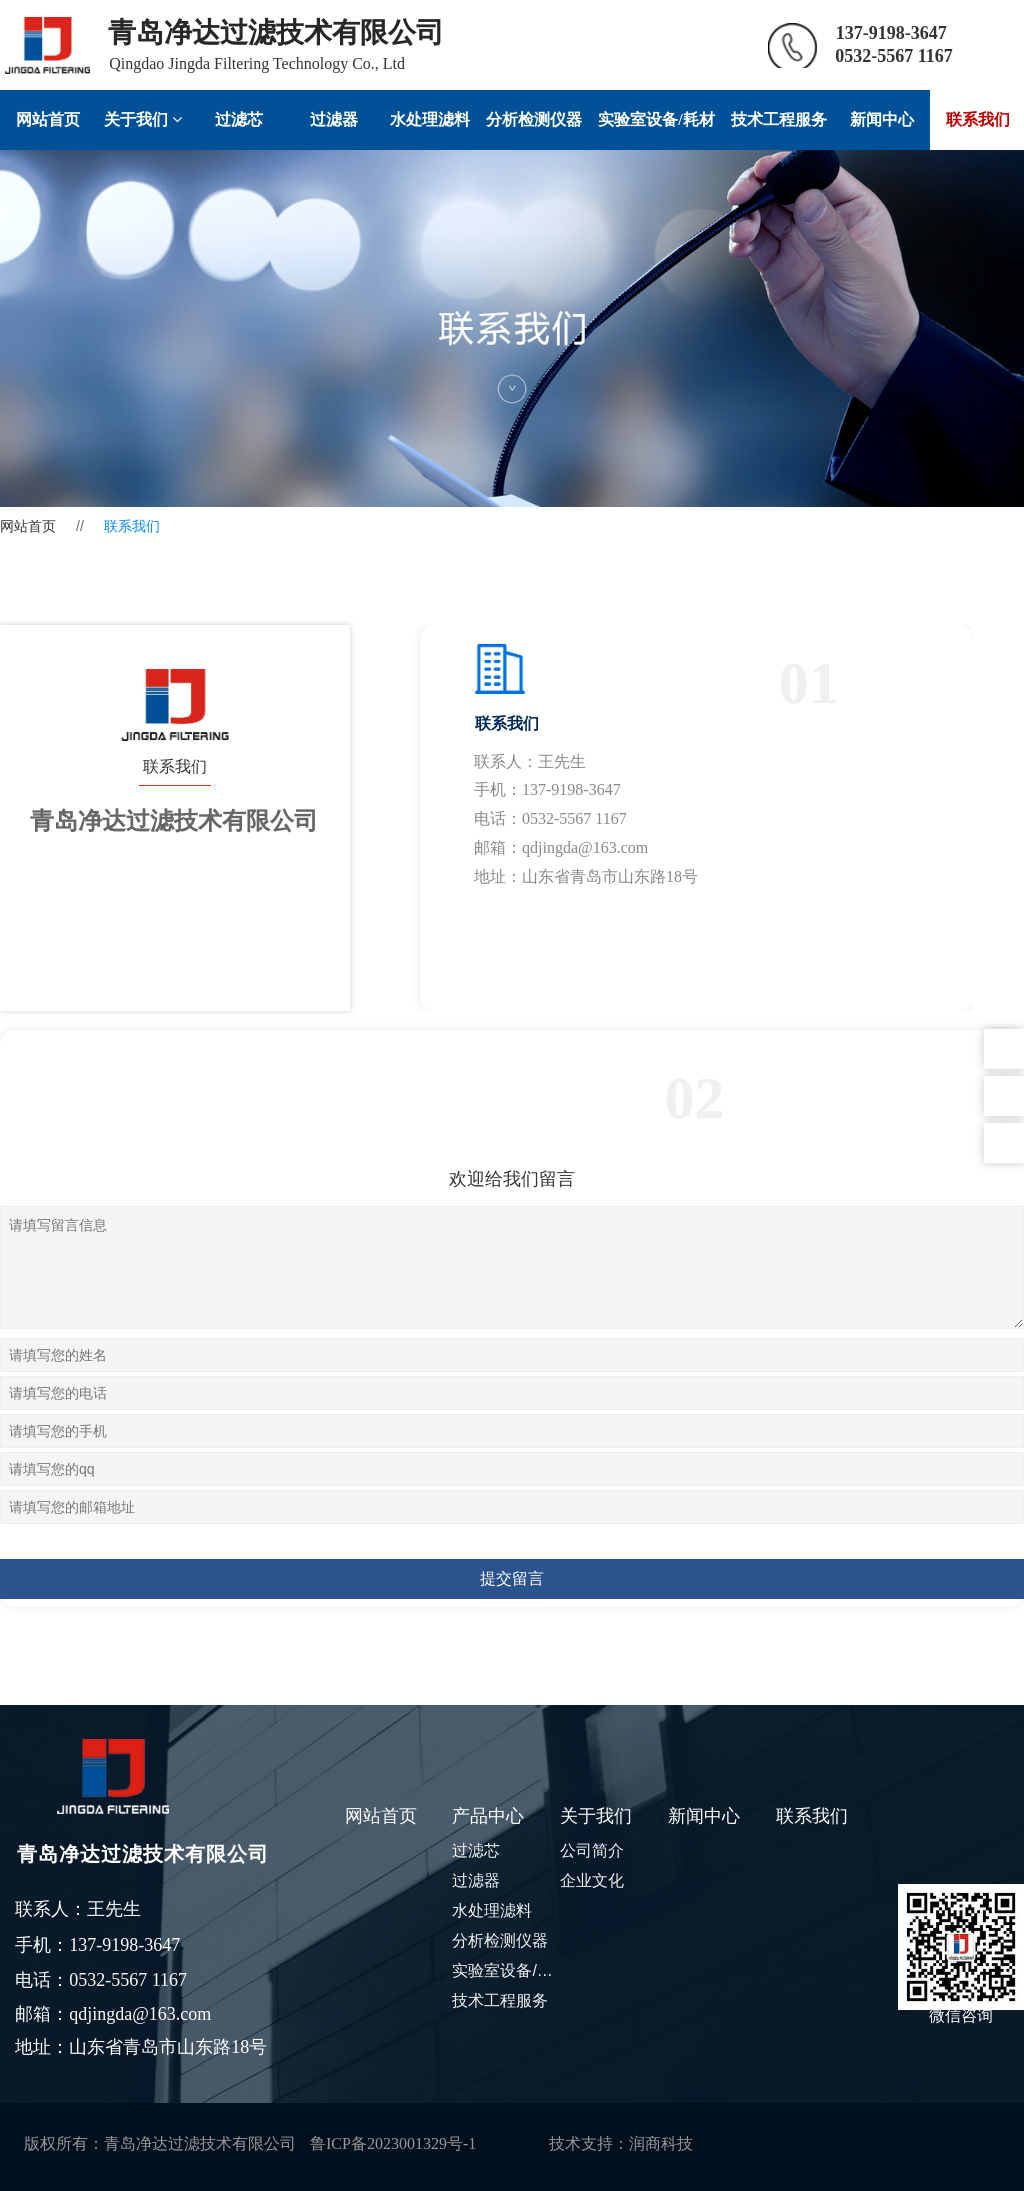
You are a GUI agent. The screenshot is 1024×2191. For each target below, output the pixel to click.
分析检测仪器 (534, 119)
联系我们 (812, 1816)
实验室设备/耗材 (656, 119)
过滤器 (334, 119)
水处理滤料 (430, 119)
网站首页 (48, 119)
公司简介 (592, 1850)
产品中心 (488, 1816)
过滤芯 (239, 119)
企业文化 (592, 1880)
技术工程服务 (779, 119)
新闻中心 (882, 119)
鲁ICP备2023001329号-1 (393, 2143)
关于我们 (143, 119)
